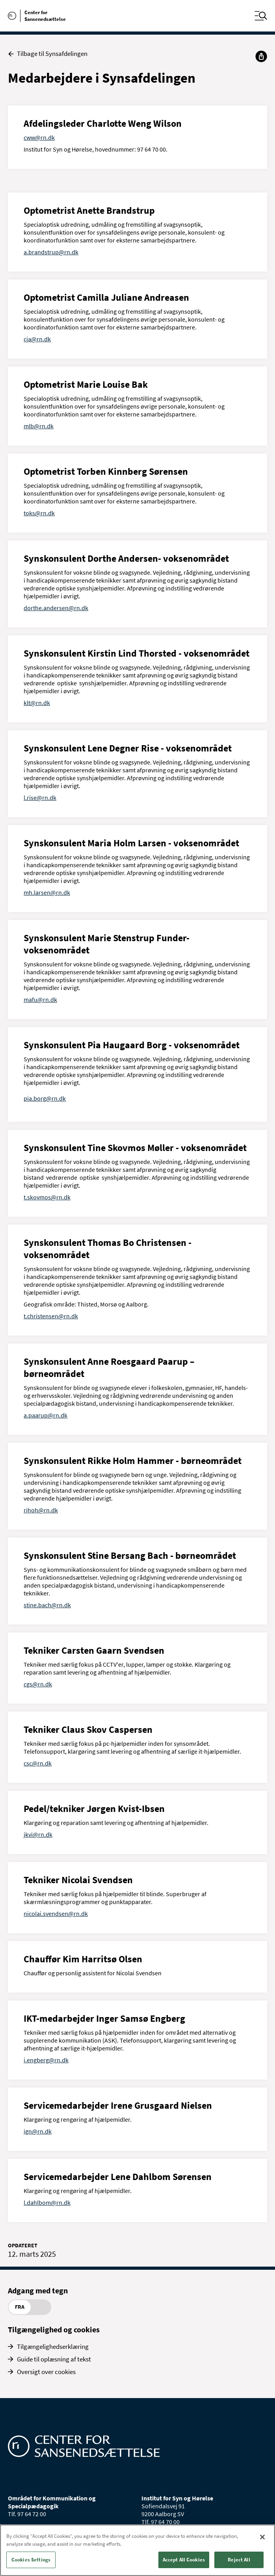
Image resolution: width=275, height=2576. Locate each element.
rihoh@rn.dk (41, 1510)
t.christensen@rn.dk (51, 1316)
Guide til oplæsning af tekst (54, 2359)
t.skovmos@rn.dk (47, 1197)
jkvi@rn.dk (38, 1834)
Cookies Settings (30, 2559)
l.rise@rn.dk (40, 797)
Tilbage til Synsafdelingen (47, 53)
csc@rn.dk (38, 1763)
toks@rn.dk (39, 513)
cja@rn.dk (37, 339)
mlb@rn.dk (39, 426)
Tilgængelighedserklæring (53, 2346)
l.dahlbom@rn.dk (47, 2202)
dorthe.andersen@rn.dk (56, 608)
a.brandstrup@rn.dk (51, 252)
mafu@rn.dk (40, 999)
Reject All (239, 2559)
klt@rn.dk (37, 703)
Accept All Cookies (184, 2559)
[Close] (262, 2537)
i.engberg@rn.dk (46, 2060)
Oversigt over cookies (46, 2371)
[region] (137, 2550)
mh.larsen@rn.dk (47, 892)
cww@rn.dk (39, 137)
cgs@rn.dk (38, 1684)
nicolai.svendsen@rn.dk (56, 1913)
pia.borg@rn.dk (45, 1098)
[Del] (261, 56)
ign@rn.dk (38, 2131)
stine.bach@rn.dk (47, 1605)
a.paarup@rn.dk (45, 1415)
